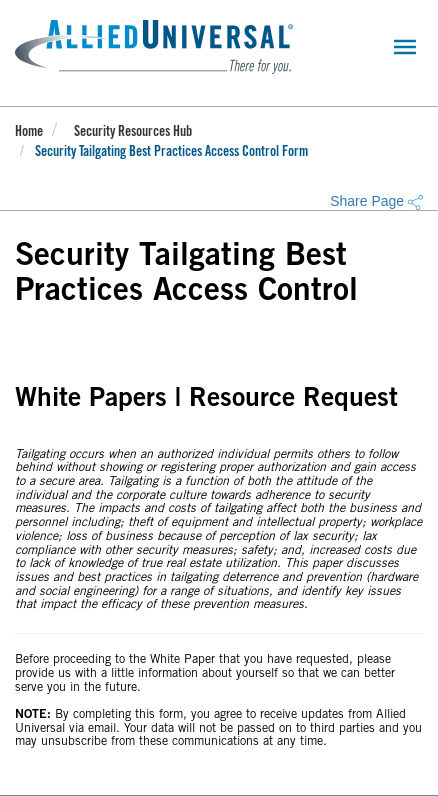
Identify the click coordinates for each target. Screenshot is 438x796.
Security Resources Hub (133, 133)
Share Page (376, 201)
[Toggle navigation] (405, 47)
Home (29, 133)
